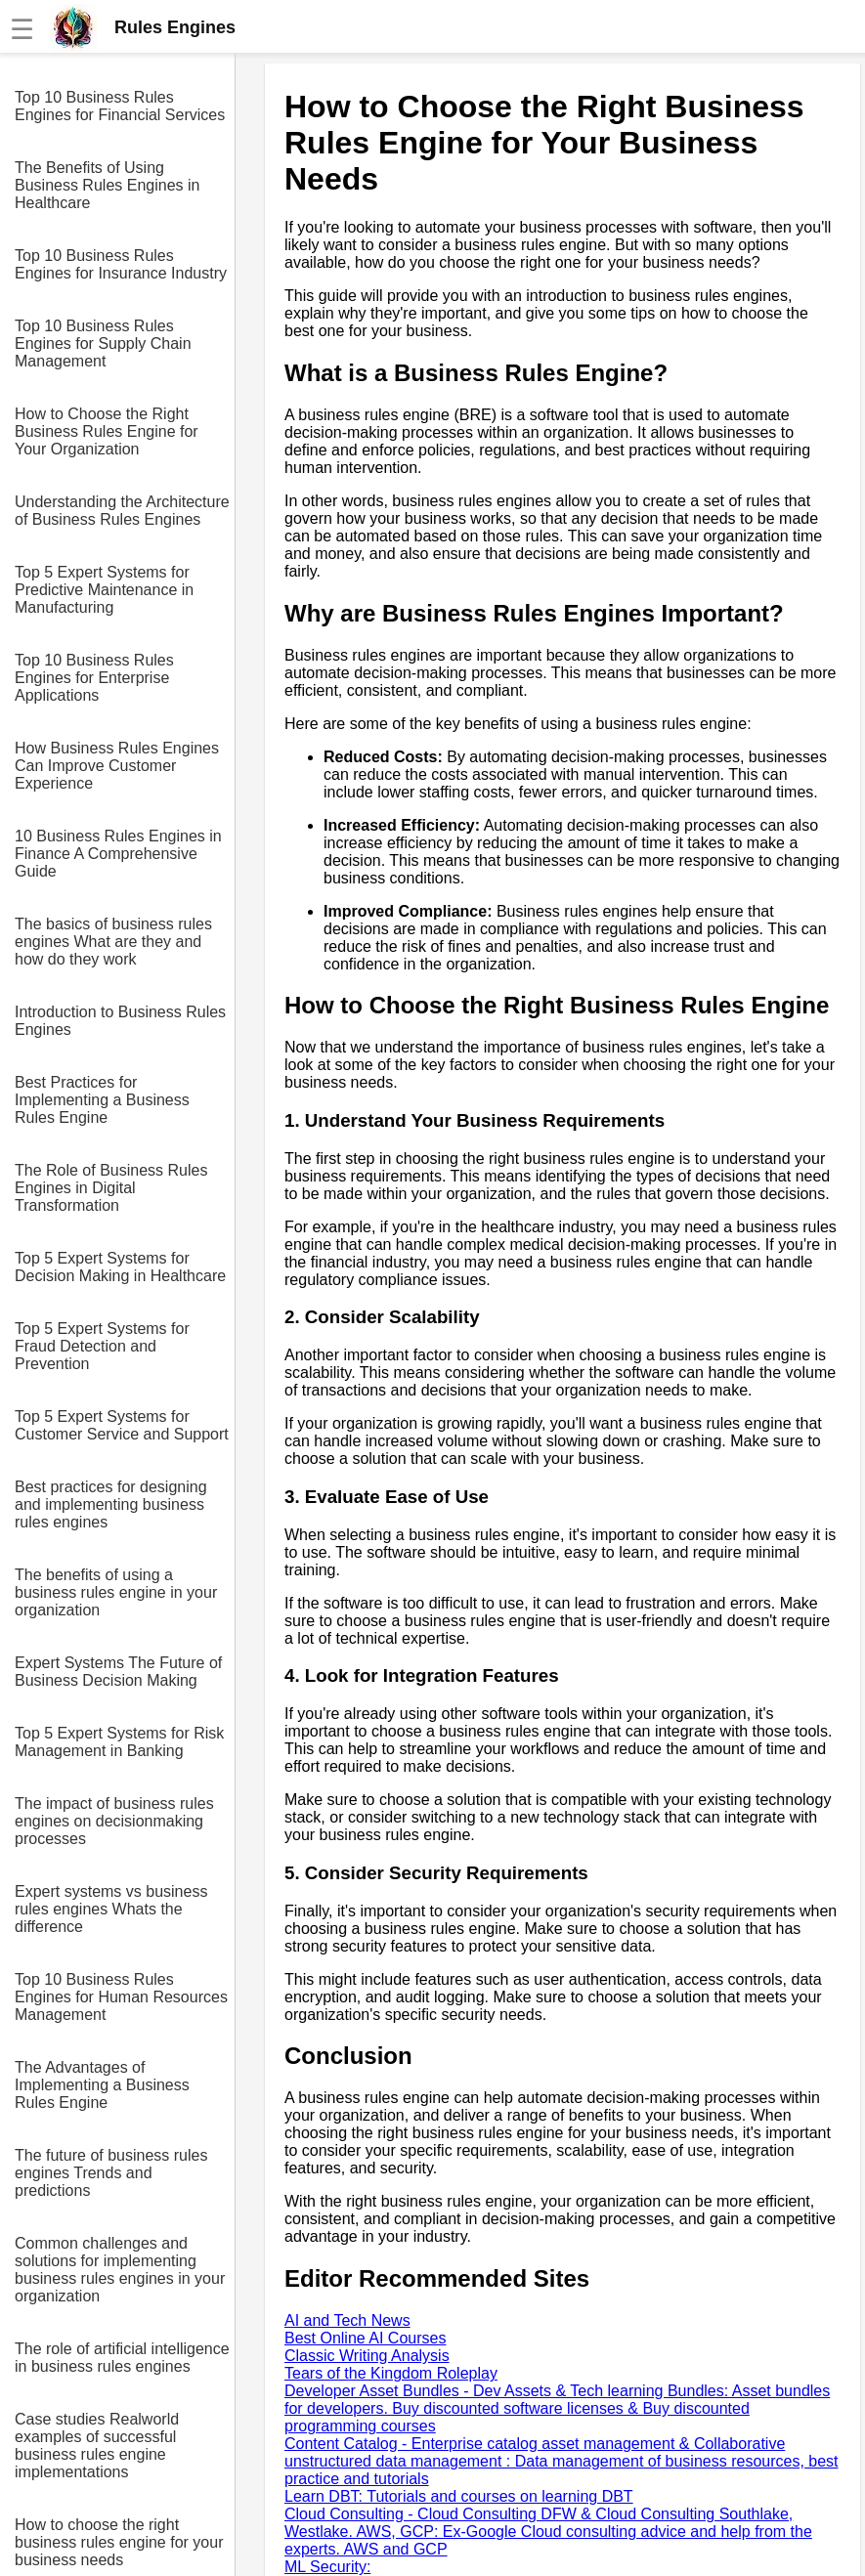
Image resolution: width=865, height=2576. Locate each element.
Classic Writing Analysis (367, 2355)
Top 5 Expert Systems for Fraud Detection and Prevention (102, 1346)
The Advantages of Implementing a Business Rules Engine (102, 2085)
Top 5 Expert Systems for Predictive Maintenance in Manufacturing (104, 590)
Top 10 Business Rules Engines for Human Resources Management (121, 1997)
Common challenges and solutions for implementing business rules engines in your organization (120, 2269)
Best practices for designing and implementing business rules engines (111, 1504)
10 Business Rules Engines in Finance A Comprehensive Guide (118, 854)
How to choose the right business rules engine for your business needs (119, 2542)
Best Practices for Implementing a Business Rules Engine (102, 1100)
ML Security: (327, 2566)
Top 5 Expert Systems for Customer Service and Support (122, 1425)
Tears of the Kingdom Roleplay (390, 2373)
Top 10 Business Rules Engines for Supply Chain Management (103, 343)
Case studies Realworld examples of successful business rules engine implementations (97, 2445)
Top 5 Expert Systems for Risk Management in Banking (119, 1742)
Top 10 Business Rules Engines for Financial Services (120, 106)
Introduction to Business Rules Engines (120, 1021)
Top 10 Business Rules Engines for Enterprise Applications (94, 678)
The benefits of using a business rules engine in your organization (116, 1592)
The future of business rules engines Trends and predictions (111, 2173)
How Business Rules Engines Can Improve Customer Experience (117, 766)
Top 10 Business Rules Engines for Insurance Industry (121, 264)
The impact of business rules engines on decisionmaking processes (114, 1821)
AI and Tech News (347, 2320)
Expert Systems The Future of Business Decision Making (118, 1671)
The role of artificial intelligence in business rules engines (122, 2357)
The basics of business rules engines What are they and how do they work (113, 941)
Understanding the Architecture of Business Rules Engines (122, 511)
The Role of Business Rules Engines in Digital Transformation (111, 1188)
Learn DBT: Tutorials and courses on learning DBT (458, 2496)
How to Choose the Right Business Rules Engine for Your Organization (106, 431)
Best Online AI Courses (365, 2338)
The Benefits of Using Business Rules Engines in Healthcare (107, 185)
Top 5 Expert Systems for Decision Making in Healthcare (120, 1267)
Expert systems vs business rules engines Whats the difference (111, 1909)
